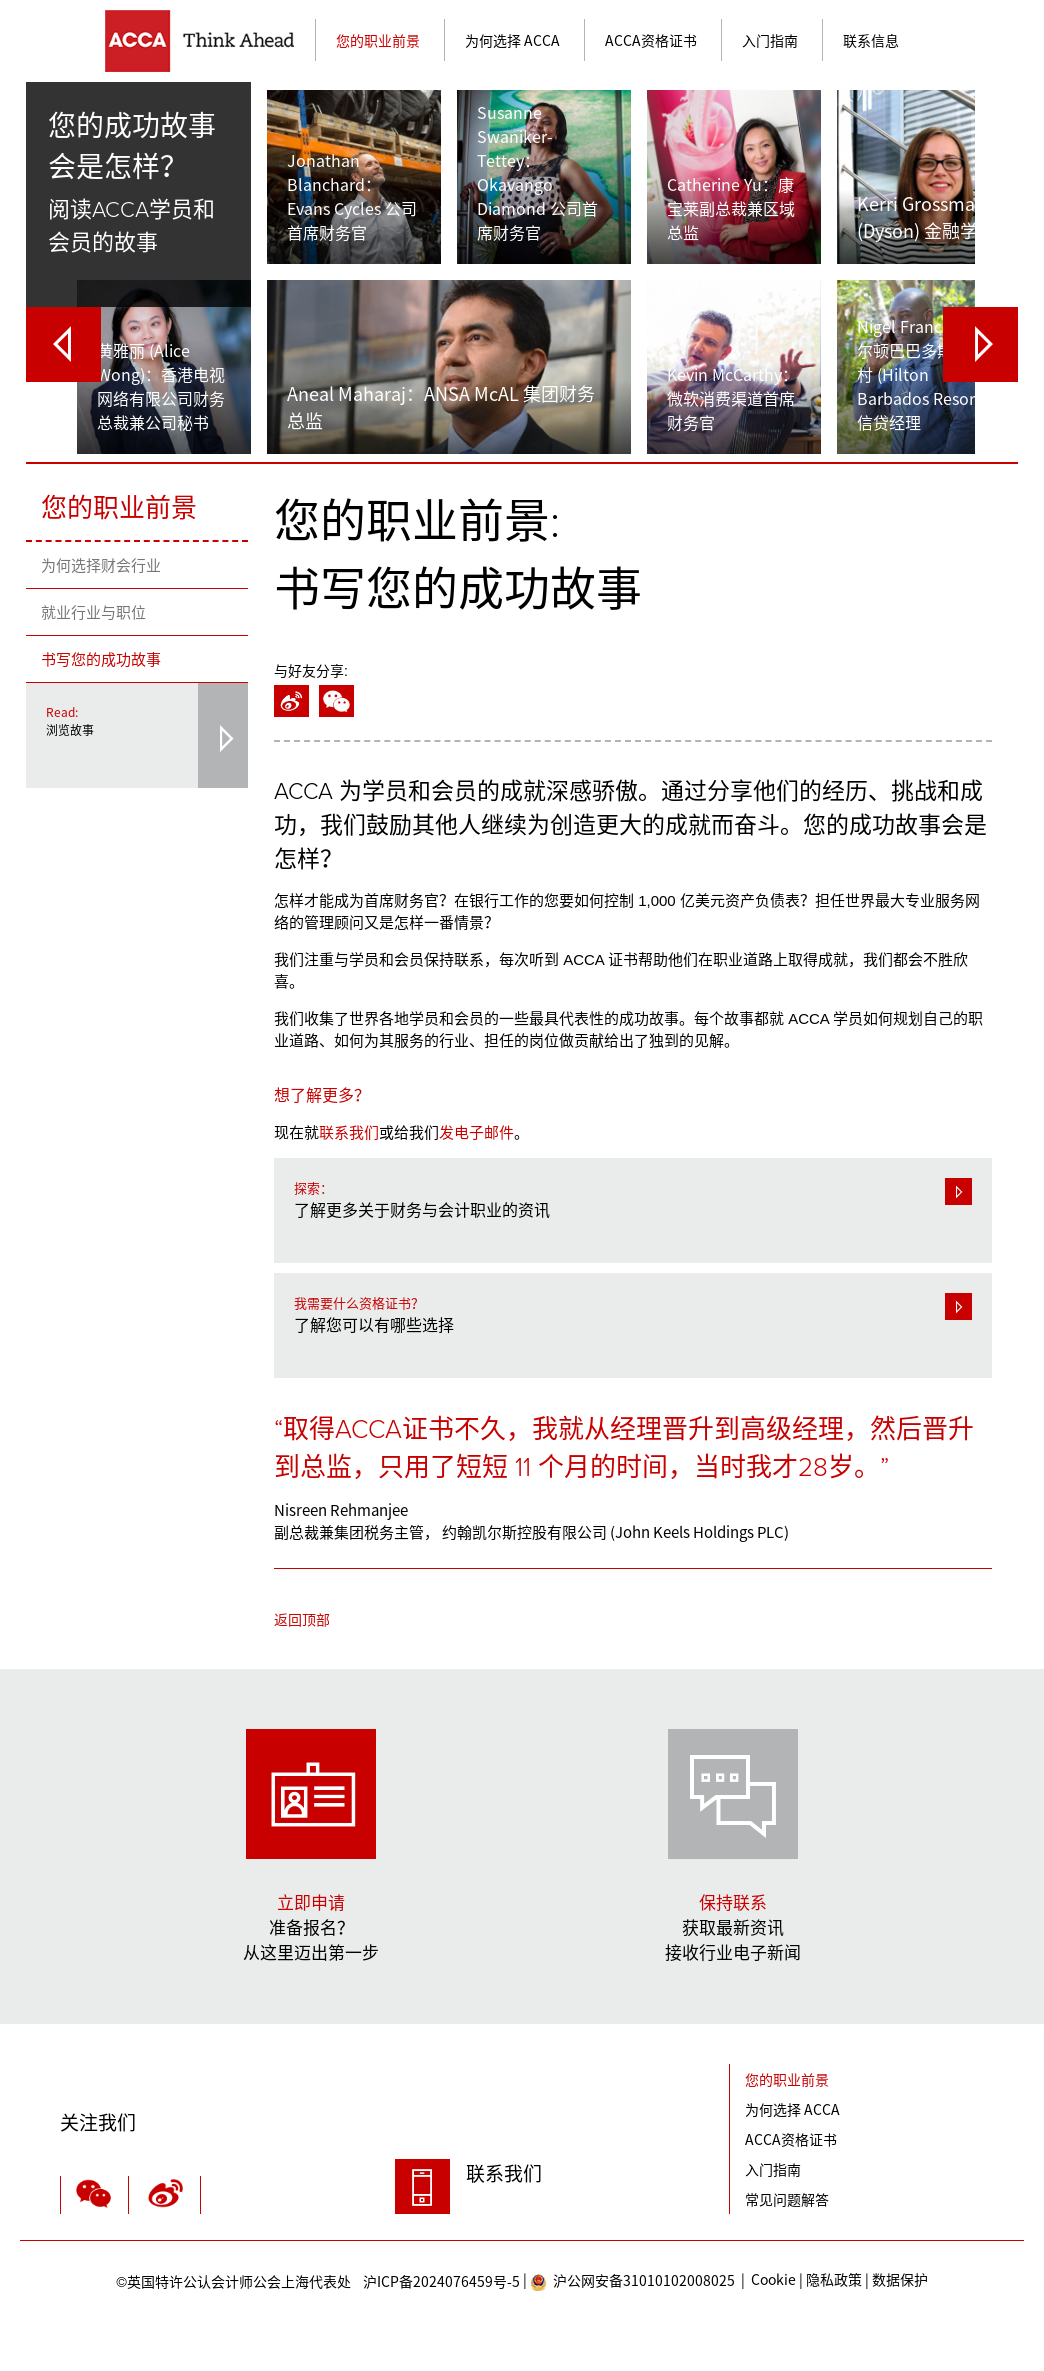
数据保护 (900, 2284)
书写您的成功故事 (101, 659)
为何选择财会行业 (101, 565)
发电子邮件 (476, 1132)
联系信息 (871, 40)
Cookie (773, 2284)
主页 (210, 41)
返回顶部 (302, 1624)
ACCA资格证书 (651, 40)
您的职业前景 (378, 40)
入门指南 (770, 40)
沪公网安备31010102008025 (632, 2286)
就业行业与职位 (93, 612)
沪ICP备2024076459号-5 (318, 2286)
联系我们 (349, 1132)
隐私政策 (834, 2284)
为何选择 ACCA (512, 40)
